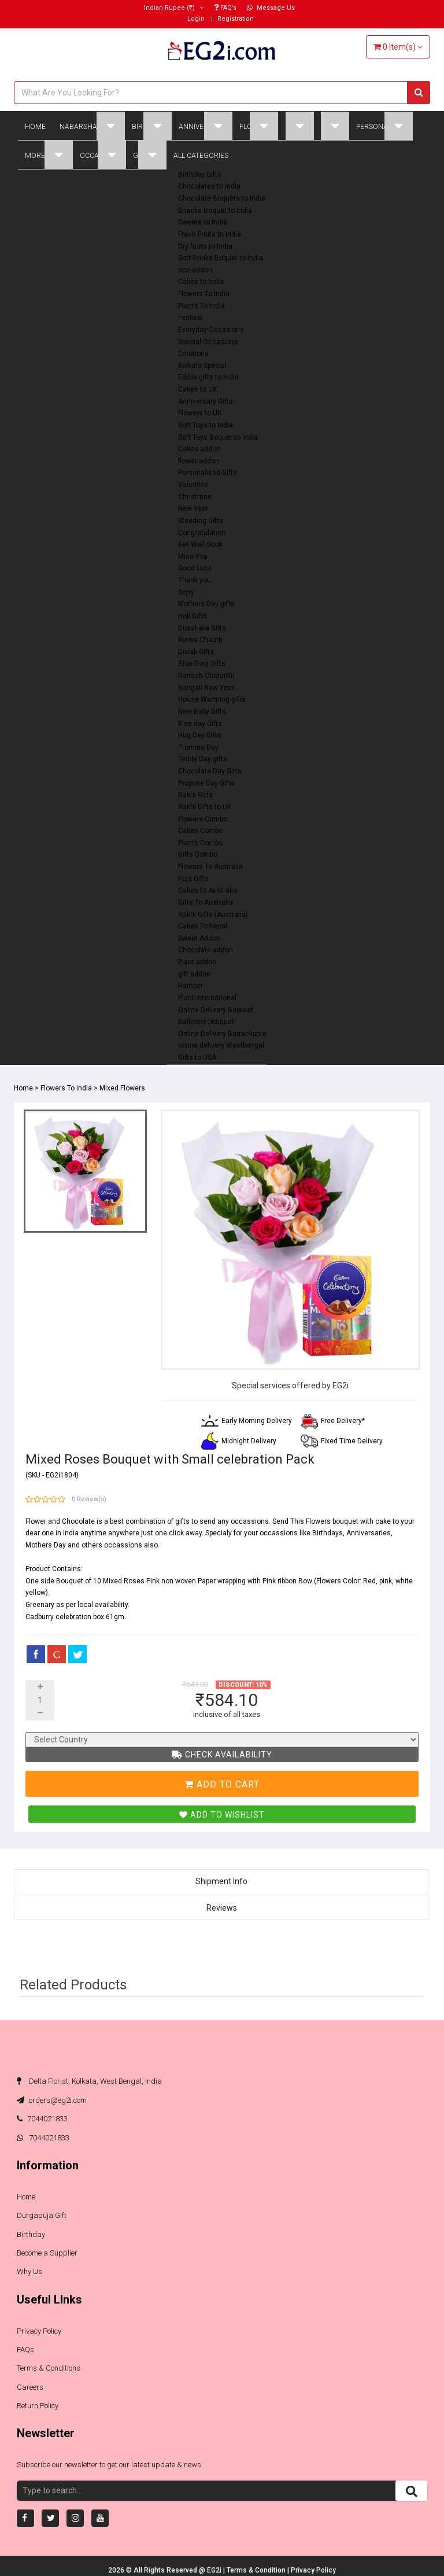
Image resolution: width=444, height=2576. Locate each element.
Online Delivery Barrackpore (222, 1034)
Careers (30, 2387)
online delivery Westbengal (221, 1045)
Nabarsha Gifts (92, 126)
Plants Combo (200, 843)
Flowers (258, 126)
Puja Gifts (193, 879)
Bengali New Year (206, 688)
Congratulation (201, 533)
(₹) (174, 8)
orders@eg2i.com (52, 2100)
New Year (193, 508)
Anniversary (205, 126)
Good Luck (195, 568)
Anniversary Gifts (205, 401)
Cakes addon (199, 449)
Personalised (384, 126)
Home (35, 127)
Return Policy (37, 2405)
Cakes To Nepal (202, 926)
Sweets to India (202, 222)
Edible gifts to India (208, 377)
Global (149, 155)
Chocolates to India (209, 186)
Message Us (271, 8)
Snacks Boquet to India (215, 211)
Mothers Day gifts (206, 604)
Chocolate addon (205, 950)
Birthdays (327, 1533)
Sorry (186, 592)
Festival (190, 318)
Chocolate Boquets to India (221, 198)
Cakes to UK (197, 389)
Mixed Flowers (122, 1088)
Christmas (195, 497)
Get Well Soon (200, 544)
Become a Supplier (47, 2253)
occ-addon (195, 270)
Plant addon (197, 962)
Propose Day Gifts (206, 783)
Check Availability (222, 1754)
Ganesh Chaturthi (206, 676)
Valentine (193, 485)
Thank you (194, 580)
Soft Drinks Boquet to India (220, 258)
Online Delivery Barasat (215, 1010)
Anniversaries (368, 1533)
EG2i (215, 2570)
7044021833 (42, 2118)
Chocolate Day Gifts (210, 771)
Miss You (193, 556)
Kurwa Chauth (200, 640)
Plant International (207, 998)
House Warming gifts (212, 699)
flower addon (198, 461)
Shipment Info (221, 1881)
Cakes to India (201, 282)
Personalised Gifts (207, 473)
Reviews (221, 1907)
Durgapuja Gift (41, 2215)
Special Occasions (208, 342)
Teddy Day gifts (202, 759)
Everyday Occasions (211, 330)
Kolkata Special (202, 366)
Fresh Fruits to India (209, 234)
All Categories (200, 156)
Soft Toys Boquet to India (218, 437)
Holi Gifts (192, 616)
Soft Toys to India (205, 425)
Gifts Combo (197, 854)
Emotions (193, 353)
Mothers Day (45, 1545)
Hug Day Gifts (199, 735)
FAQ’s (225, 8)
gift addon (194, 974)
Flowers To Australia (210, 867)
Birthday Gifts (199, 175)
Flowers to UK (199, 413)
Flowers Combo (202, 819)
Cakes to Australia (207, 890)
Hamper (190, 986)
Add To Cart (222, 1784)
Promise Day (198, 747)
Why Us (29, 2271)
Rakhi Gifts (195, 795)
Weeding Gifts (200, 521)
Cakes (299, 126)
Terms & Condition (257, 2570)
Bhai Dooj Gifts (201, 663)
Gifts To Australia (205, 902)
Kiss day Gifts (200, 724)
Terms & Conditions (48, 2368)
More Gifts (49, 155)
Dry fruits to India (205, 246)
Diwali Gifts (196, 652)
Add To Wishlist (222, 1814)
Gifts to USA (197, 1057)
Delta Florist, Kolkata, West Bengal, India (89, 2081)
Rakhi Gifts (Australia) (213, 915)
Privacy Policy (39, 2331)
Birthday (152, 126)
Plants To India (201, 306)
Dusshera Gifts (202, 628)
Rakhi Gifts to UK (204, 807)
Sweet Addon (199, 938)
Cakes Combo (200, 831)
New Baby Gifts (202, 711)
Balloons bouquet (206, 1022)
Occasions (103, 155)
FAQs (25, 2349)
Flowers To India (204, 294)
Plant (335, 126)
